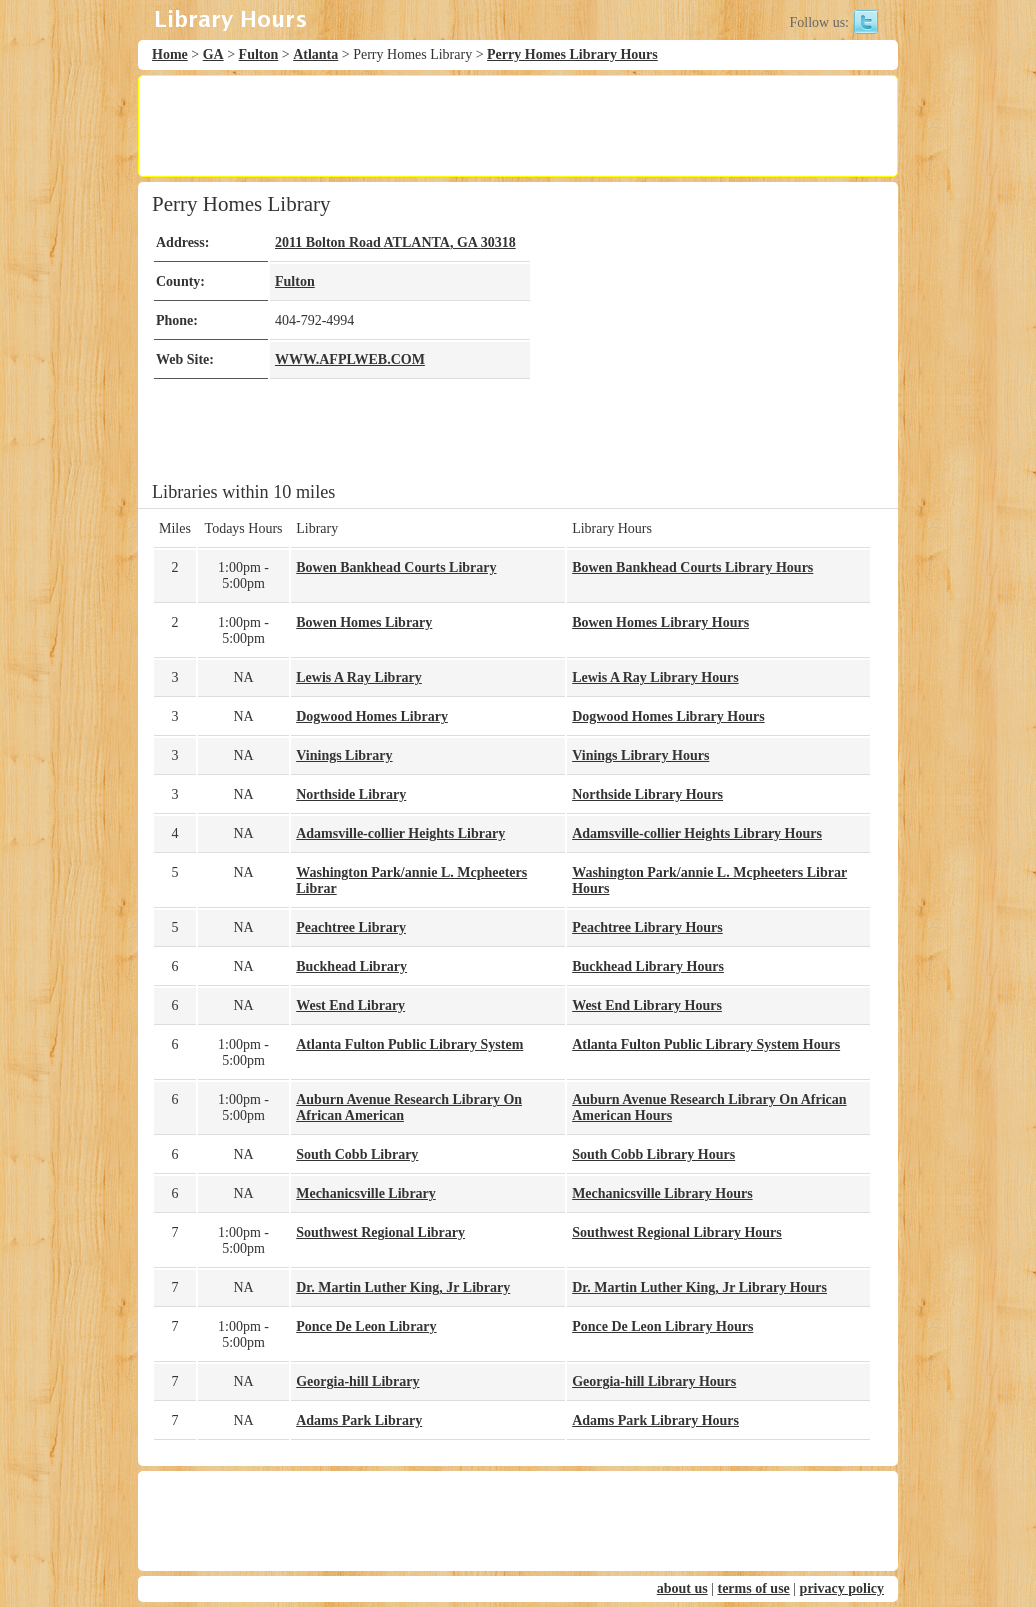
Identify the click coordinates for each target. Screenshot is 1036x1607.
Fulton (259, 54)
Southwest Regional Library (380, 1232)
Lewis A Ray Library (359, 677)
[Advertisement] (517, 126)
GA (213, 54)
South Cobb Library (357, 1154)
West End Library (350, 1005)
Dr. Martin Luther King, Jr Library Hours (699, 1287)
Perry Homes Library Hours (572, 54)
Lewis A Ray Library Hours (655, 677)
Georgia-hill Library (357, 1381)
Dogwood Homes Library (372, 716)
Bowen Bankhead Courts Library (396, 567)
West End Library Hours (647, 1005)
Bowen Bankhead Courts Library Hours (692, 567)
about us (682, 1588)
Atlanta (315, 54)
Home (170, 54)
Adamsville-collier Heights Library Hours (697, 833)
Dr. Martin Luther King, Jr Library (403, 1287)
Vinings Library (344, 755)
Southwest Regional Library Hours (677, 1232)
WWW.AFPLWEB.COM (350, 359)
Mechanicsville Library (366, 1193)
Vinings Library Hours (640, 755)
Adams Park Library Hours (655, 1420)
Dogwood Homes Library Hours (668, 716)
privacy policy (842, 1588)
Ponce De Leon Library (366, 1326)
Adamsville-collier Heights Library (400, 833)
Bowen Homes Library (364, 622)
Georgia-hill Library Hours (654, 1381)
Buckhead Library (351, 966)
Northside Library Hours (647, 794)
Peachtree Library (351, 927)
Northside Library (351, 794)
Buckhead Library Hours (648, 966)
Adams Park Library (359, 1420)
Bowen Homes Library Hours (660, 622)
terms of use (753, 1588)
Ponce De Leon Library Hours (662, 1326)
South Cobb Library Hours (653, 1154)
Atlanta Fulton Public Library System (409, 1044)
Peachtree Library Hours (647, 927)
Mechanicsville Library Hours (662, 1193)
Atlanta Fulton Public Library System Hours (706, 1044)
